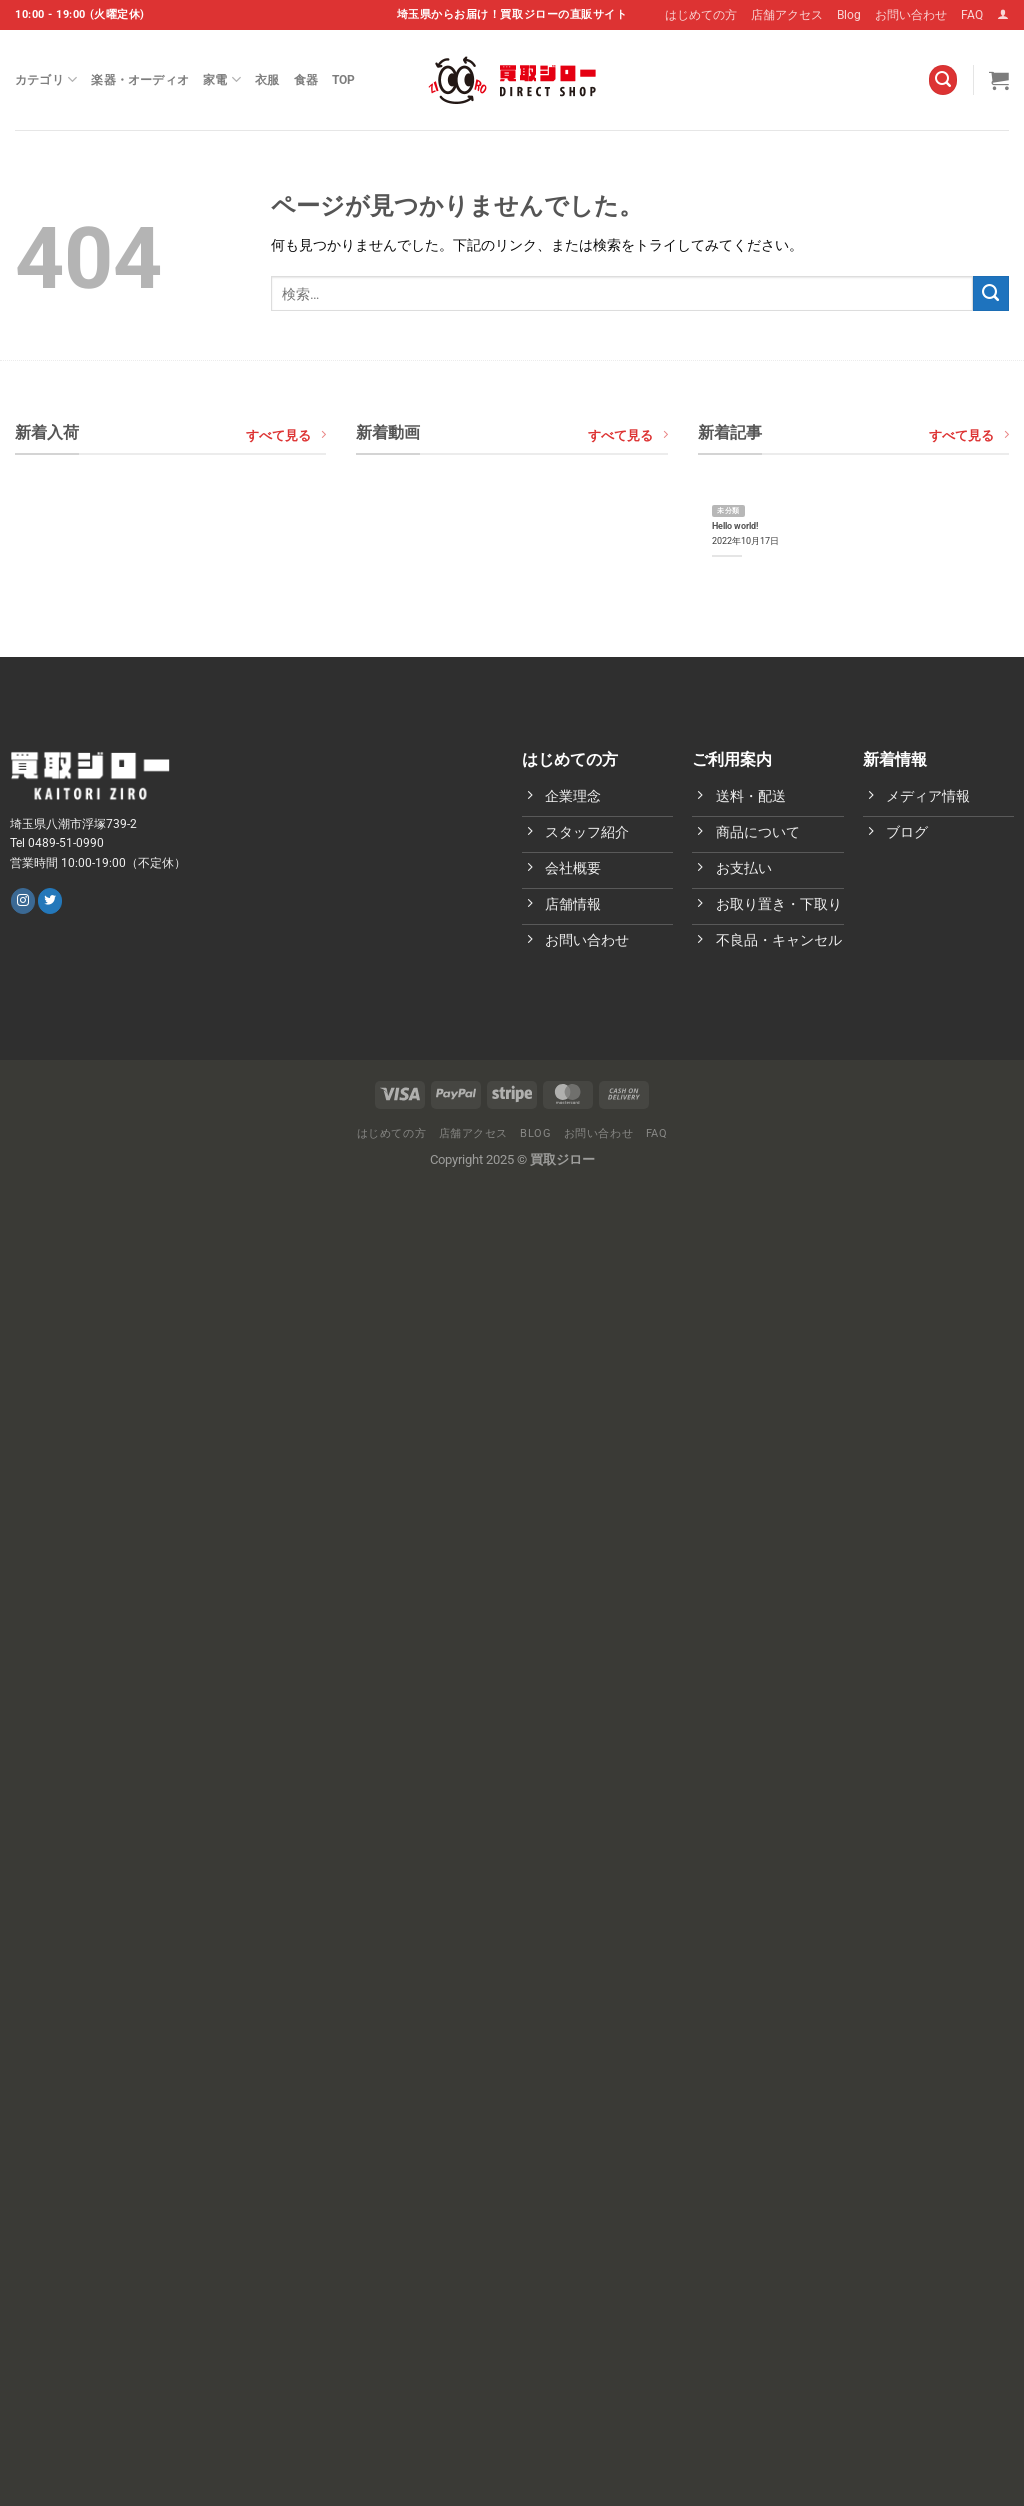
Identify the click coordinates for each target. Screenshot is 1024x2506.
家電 (222, 79)
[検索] (943, 80)
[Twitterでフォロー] (50, 900)
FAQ (972, 15)
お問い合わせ (911, 15)
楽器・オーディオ (140, 80)
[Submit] (991, 294)
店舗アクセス (787, 15)
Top (344, 80)
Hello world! (735, 525)
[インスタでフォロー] (23, 900)
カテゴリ (46, 79)
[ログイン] (1003, 15)
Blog (849, 15)
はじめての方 (701, 15)
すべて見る (286, 435)
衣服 (267, 80)
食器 (306, 80)
